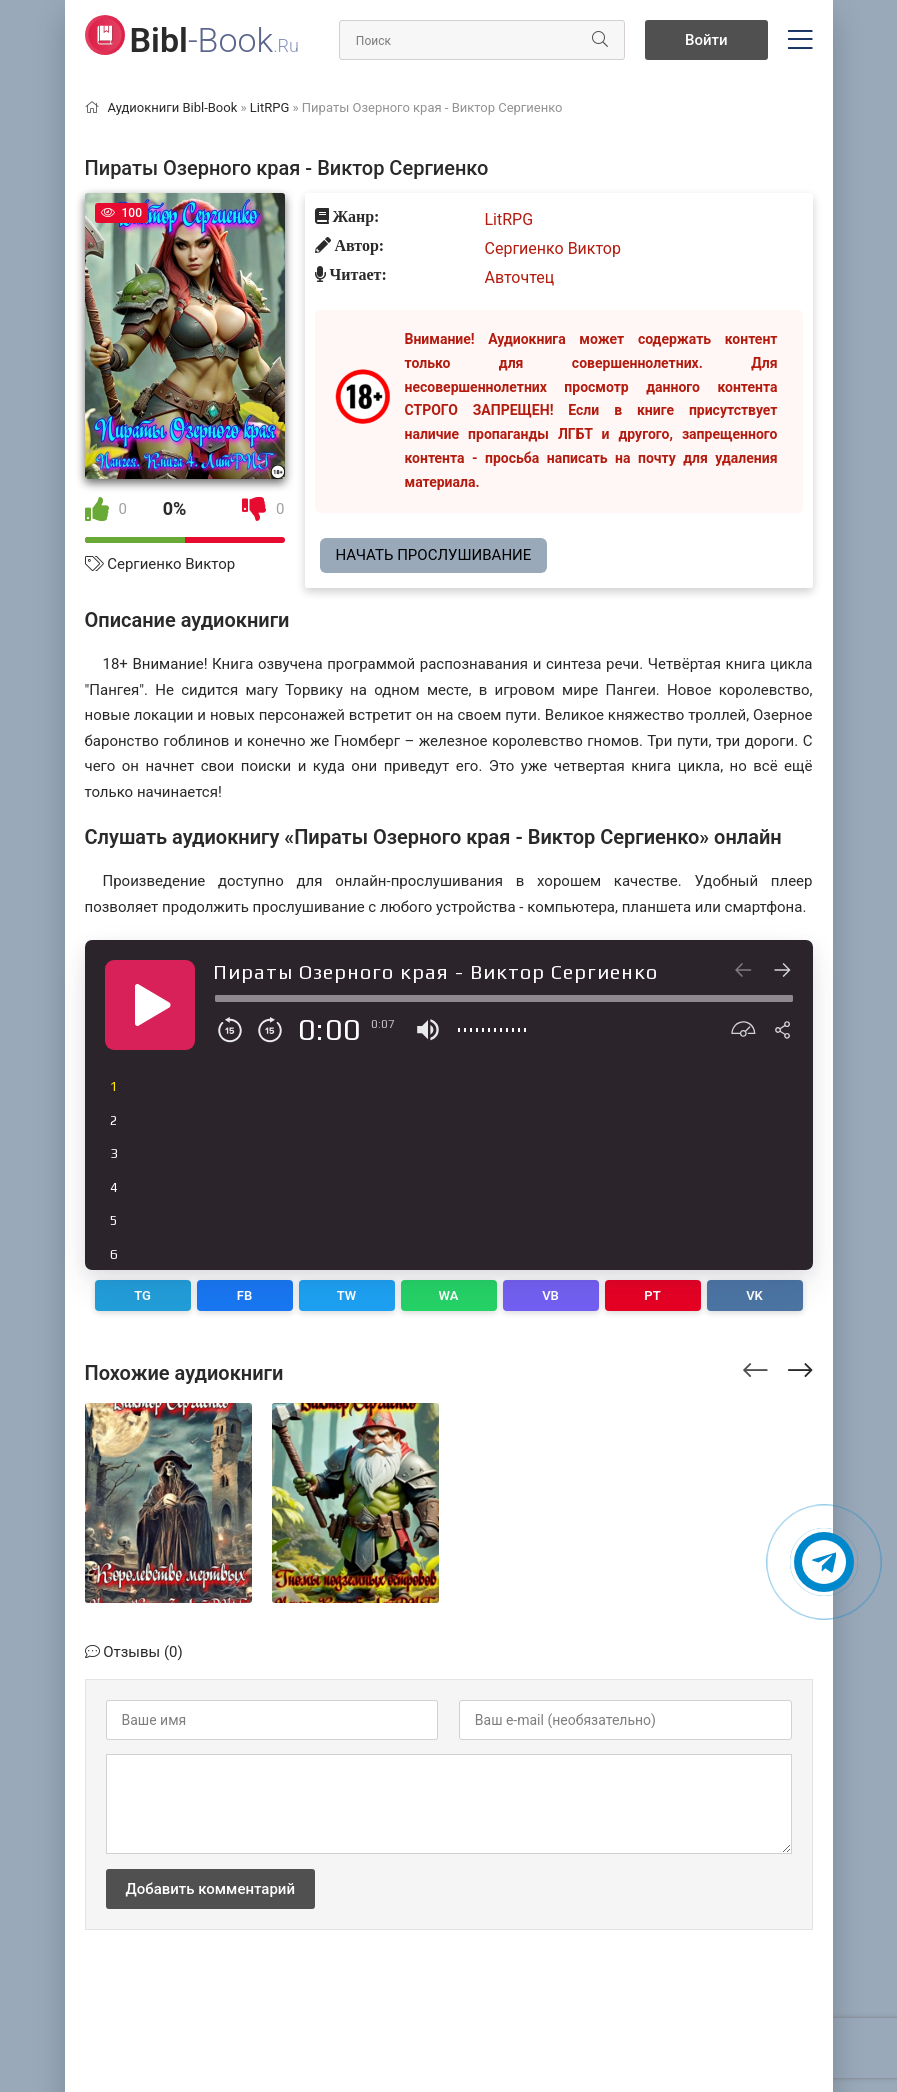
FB (244, 1295)
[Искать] (600, 40)
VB (550, 1295)
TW (347, 1295)
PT (652, 1295)
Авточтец (520, 277)
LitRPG (509, 219)
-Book (214, 40)
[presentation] (755, 1367)
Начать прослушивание (434, 555)
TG (142, 1295)
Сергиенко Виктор (171, 564)
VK (754, 1295)
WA (449, 1295)
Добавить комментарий (210, 1889)
